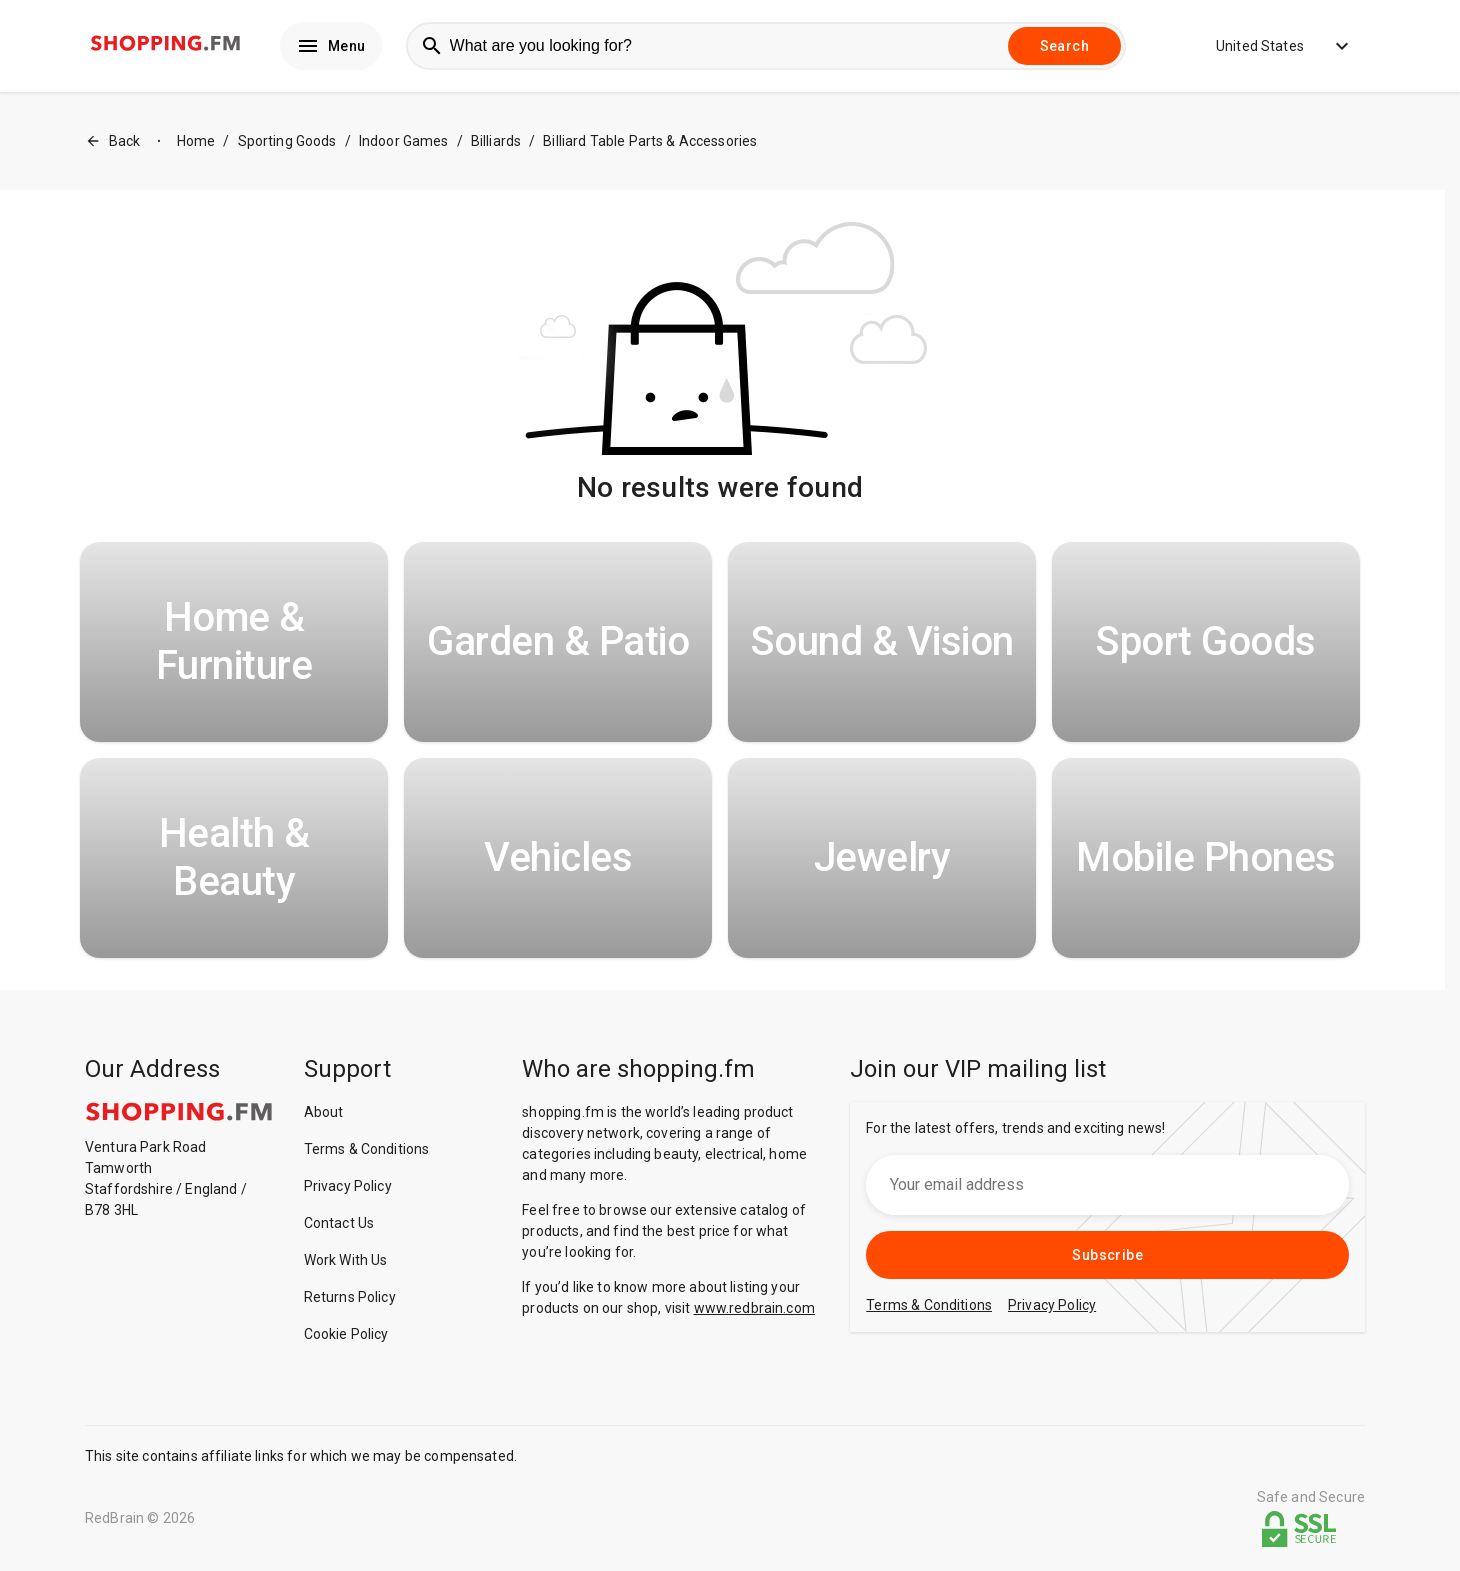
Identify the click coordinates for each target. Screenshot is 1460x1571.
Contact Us (339, 1223)
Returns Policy (350, 1297)
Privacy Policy (348, 1186)
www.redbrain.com (754, 1308)
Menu (331, 46)
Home (196, 141)
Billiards (496, 141)
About (324, 1112)
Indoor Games (404, 141)
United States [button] (1270, 46)
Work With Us (346, 1260)
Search (1064, 46)
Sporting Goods (287, 141)
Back (113, 141)
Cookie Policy (346, 1334)
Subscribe (1107, 1255)
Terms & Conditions (367, 1149)
